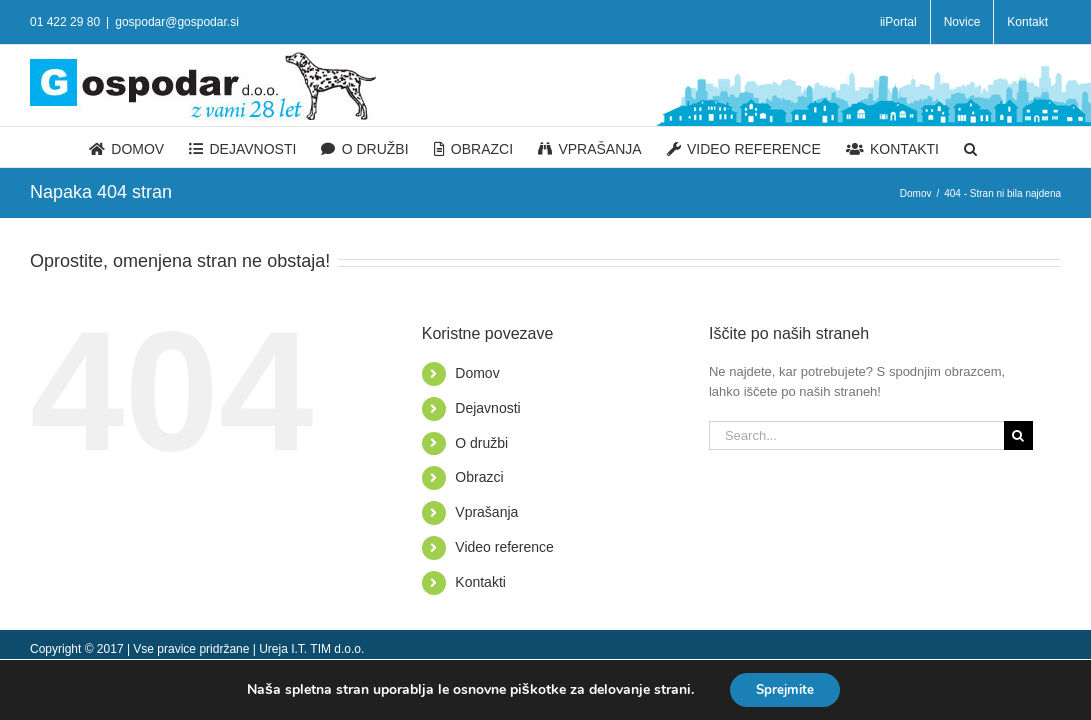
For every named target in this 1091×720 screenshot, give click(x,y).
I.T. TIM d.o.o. (327, 649)
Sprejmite (785, 688)
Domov (477, 373)
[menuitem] (898, 22)
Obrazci (479, 477)
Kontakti (480, 582)
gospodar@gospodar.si (177, 22)
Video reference (504, 547)
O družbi (481, 443)
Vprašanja (486, 512)
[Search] (1053, 147)
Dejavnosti (487, 408)
